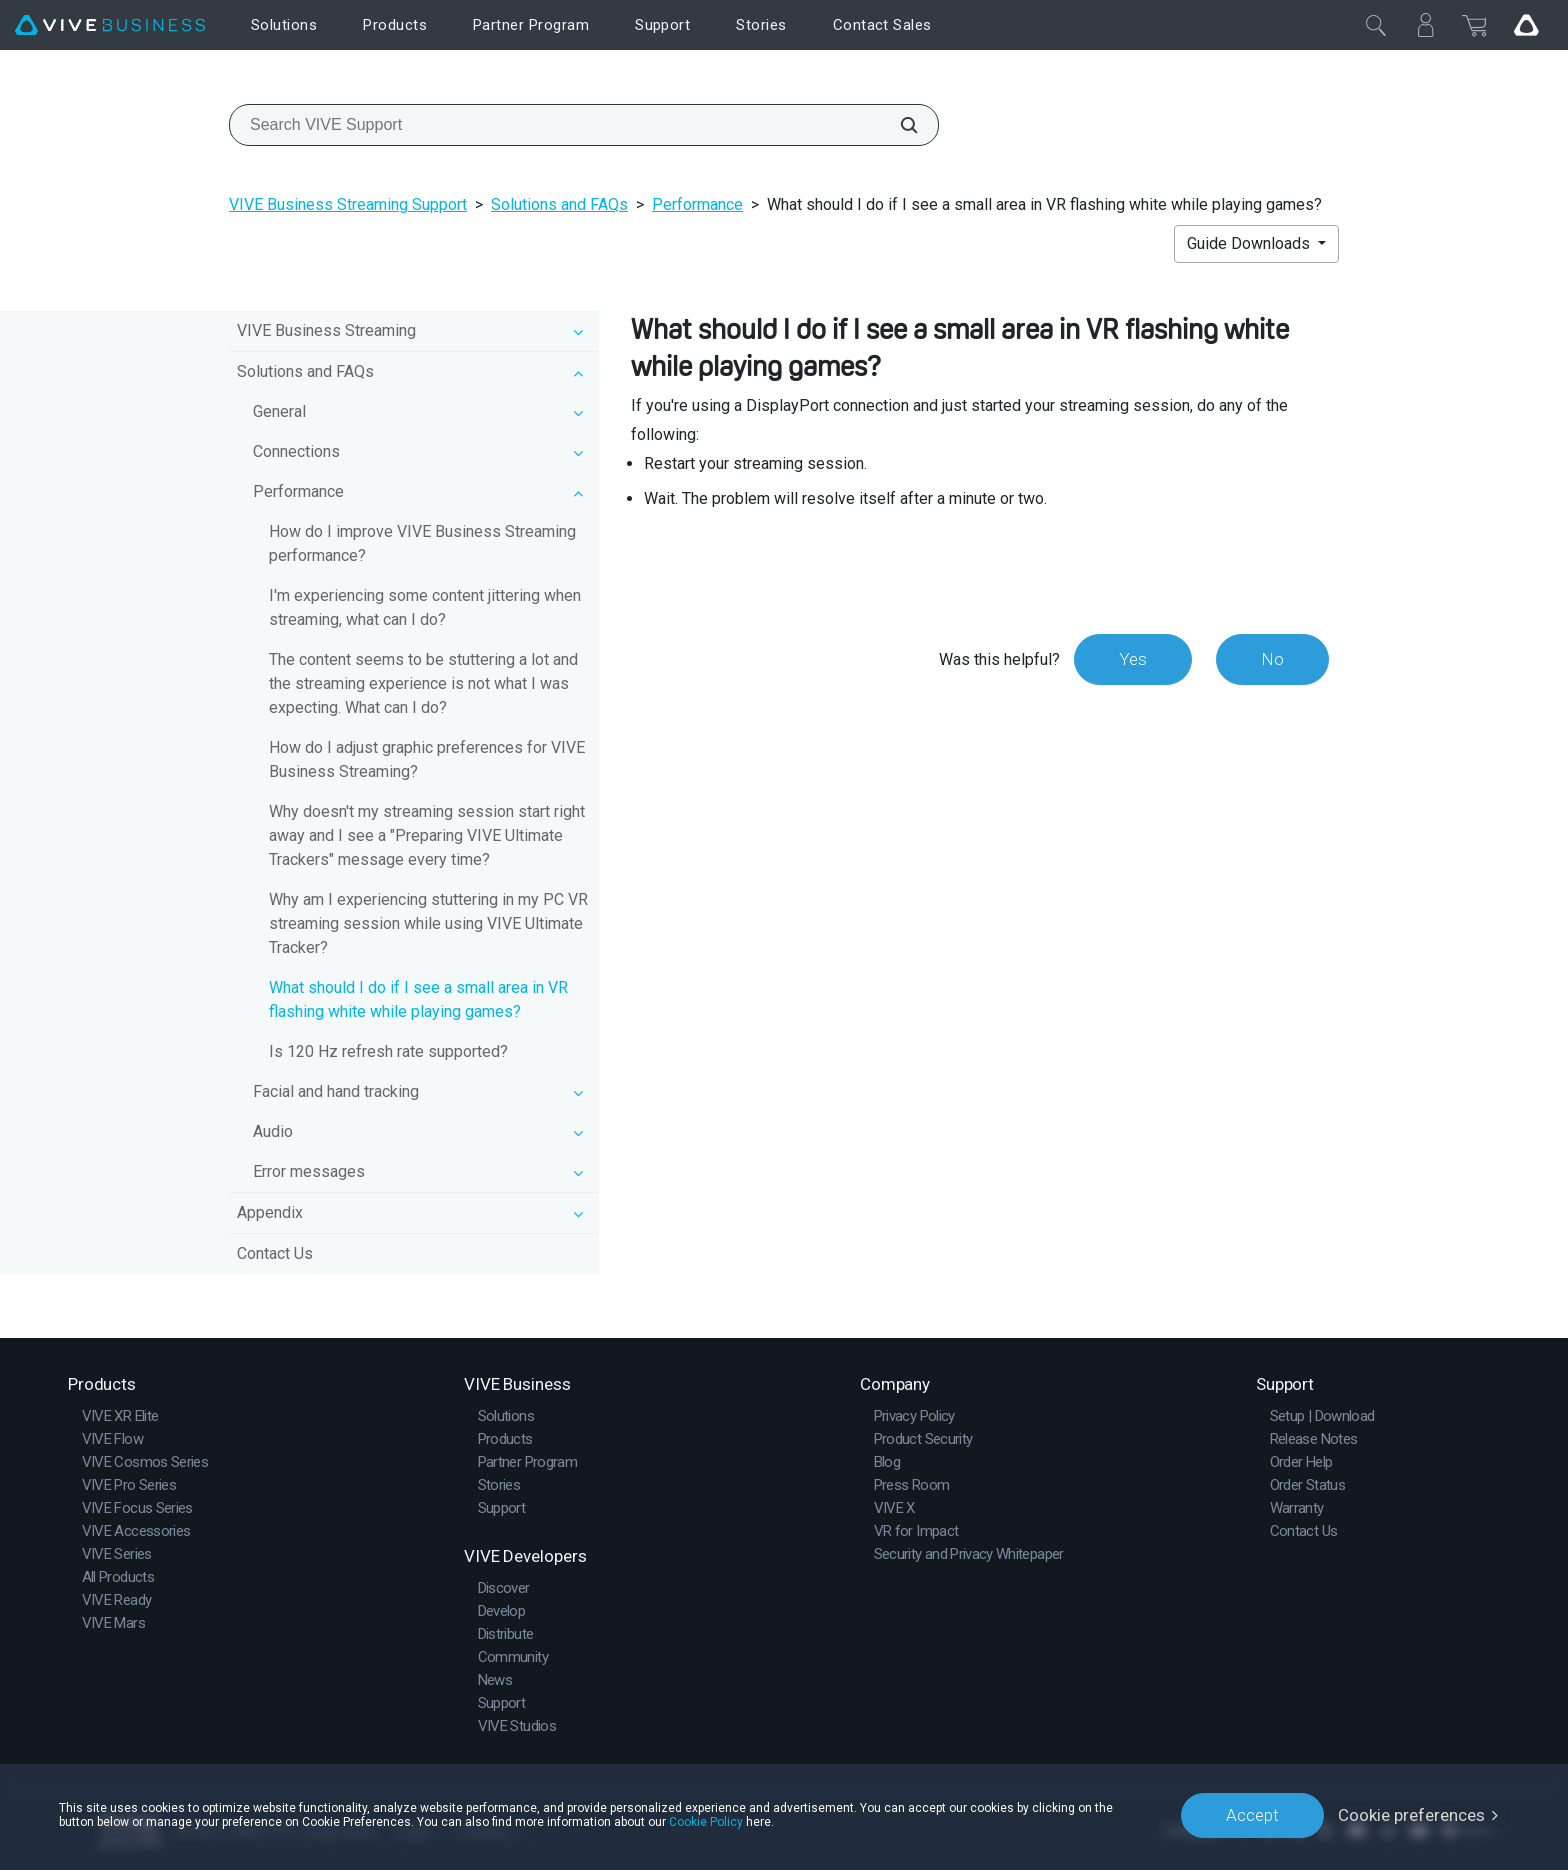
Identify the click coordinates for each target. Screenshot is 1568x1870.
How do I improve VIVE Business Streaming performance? (422, 543)
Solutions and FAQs (559, 204)
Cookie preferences (1411, 1815)
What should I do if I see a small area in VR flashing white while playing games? (418, 999)
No (1272, 659)
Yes (1133, 659)
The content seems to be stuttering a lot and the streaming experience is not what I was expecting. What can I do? (423, 683)
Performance (697, 204)
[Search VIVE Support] (898, 125)
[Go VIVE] (1526, 25)
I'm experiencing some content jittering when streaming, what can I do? (425, 607)
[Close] (1376, 25)
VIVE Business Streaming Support (348, 204)
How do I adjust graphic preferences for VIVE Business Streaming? (427, 759)
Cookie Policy (706, 1822)
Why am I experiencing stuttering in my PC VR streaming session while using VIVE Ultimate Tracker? (428, 923)
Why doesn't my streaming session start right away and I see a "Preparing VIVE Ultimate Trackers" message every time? (427, 835)
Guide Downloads (1250, 243)
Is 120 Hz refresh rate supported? (388, 1051)
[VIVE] (110, 25)
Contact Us (275, 1253)
